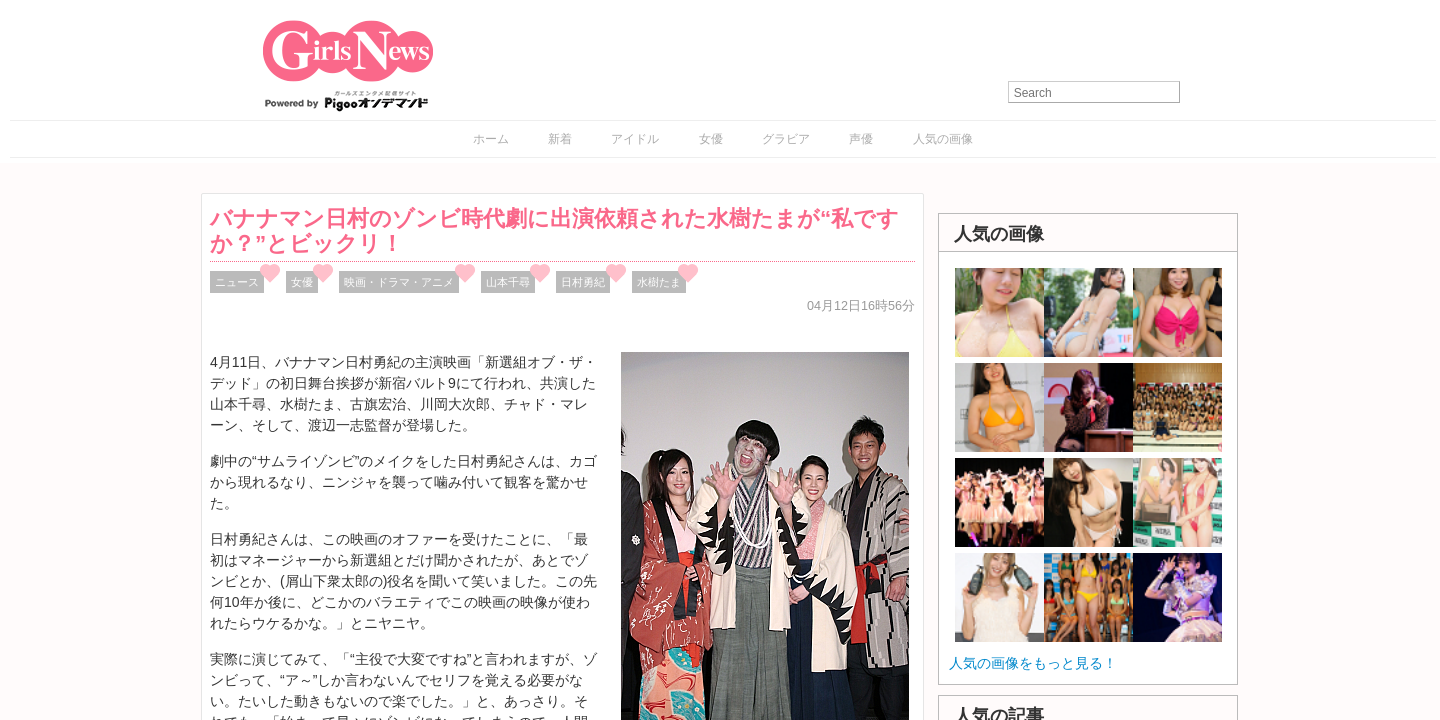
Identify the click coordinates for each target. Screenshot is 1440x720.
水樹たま (659, 282)
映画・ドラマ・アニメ (399, 282)
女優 (711, 139)
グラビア (786, 139)
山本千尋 (508, 282)
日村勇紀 (583, 282)
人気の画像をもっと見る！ (1033, 663)
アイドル (635, 139)
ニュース (237, 282)
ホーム (491, 139)
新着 (560, 139)
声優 (861, 139)
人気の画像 (943, 139)
